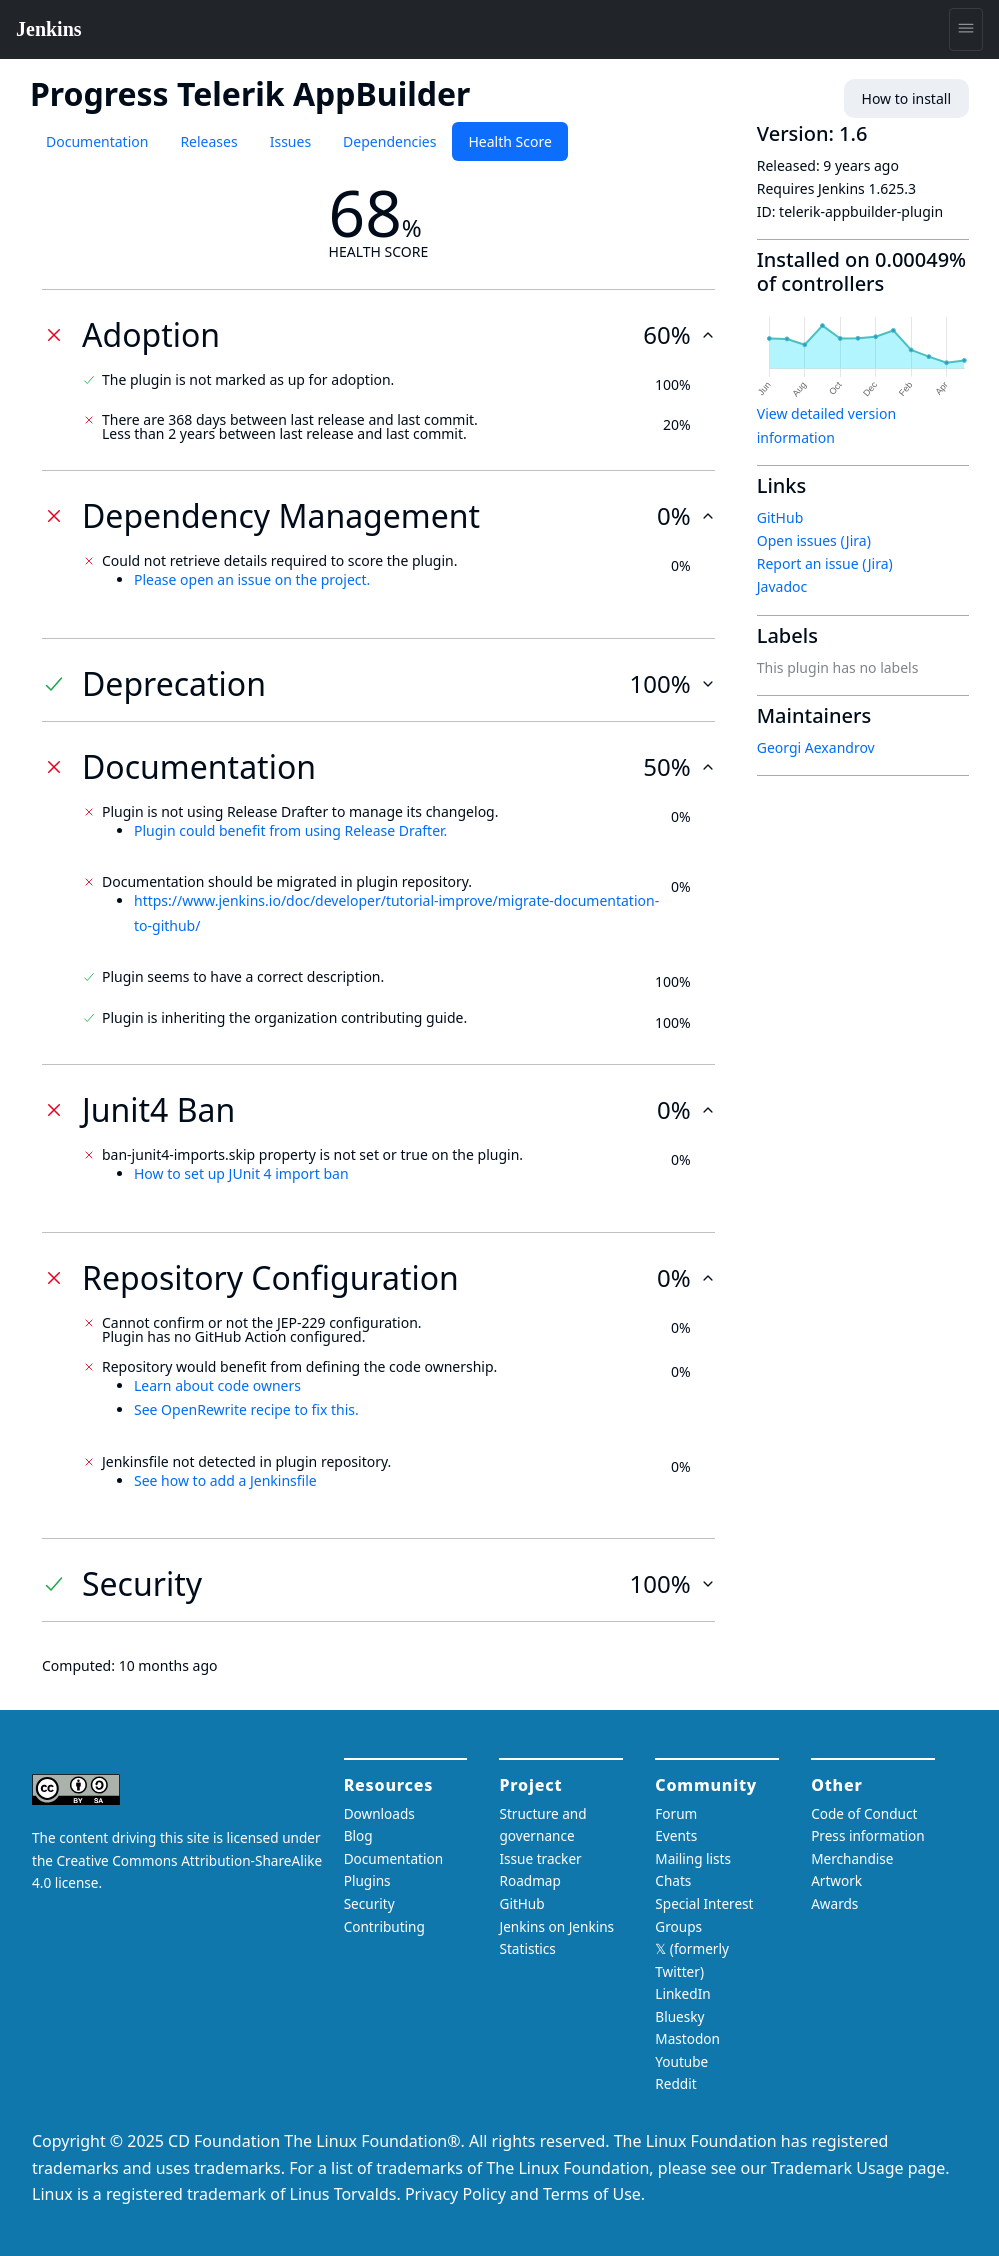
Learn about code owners (217, 1385)
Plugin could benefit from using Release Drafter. (290, 830)
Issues (290, 141)
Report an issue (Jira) (825, 563)
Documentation (97, 141)
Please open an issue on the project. (252, 579)
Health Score (509, 141)
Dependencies (389, 141)
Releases (208, 141)
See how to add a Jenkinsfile (225, 1480)
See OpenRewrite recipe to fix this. (246, 1409)
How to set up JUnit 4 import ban (241, 1173)
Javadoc (782, 586)
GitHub (780, 517)
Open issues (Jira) (814, 540)
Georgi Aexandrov (816, 747)
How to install (906, 98)
